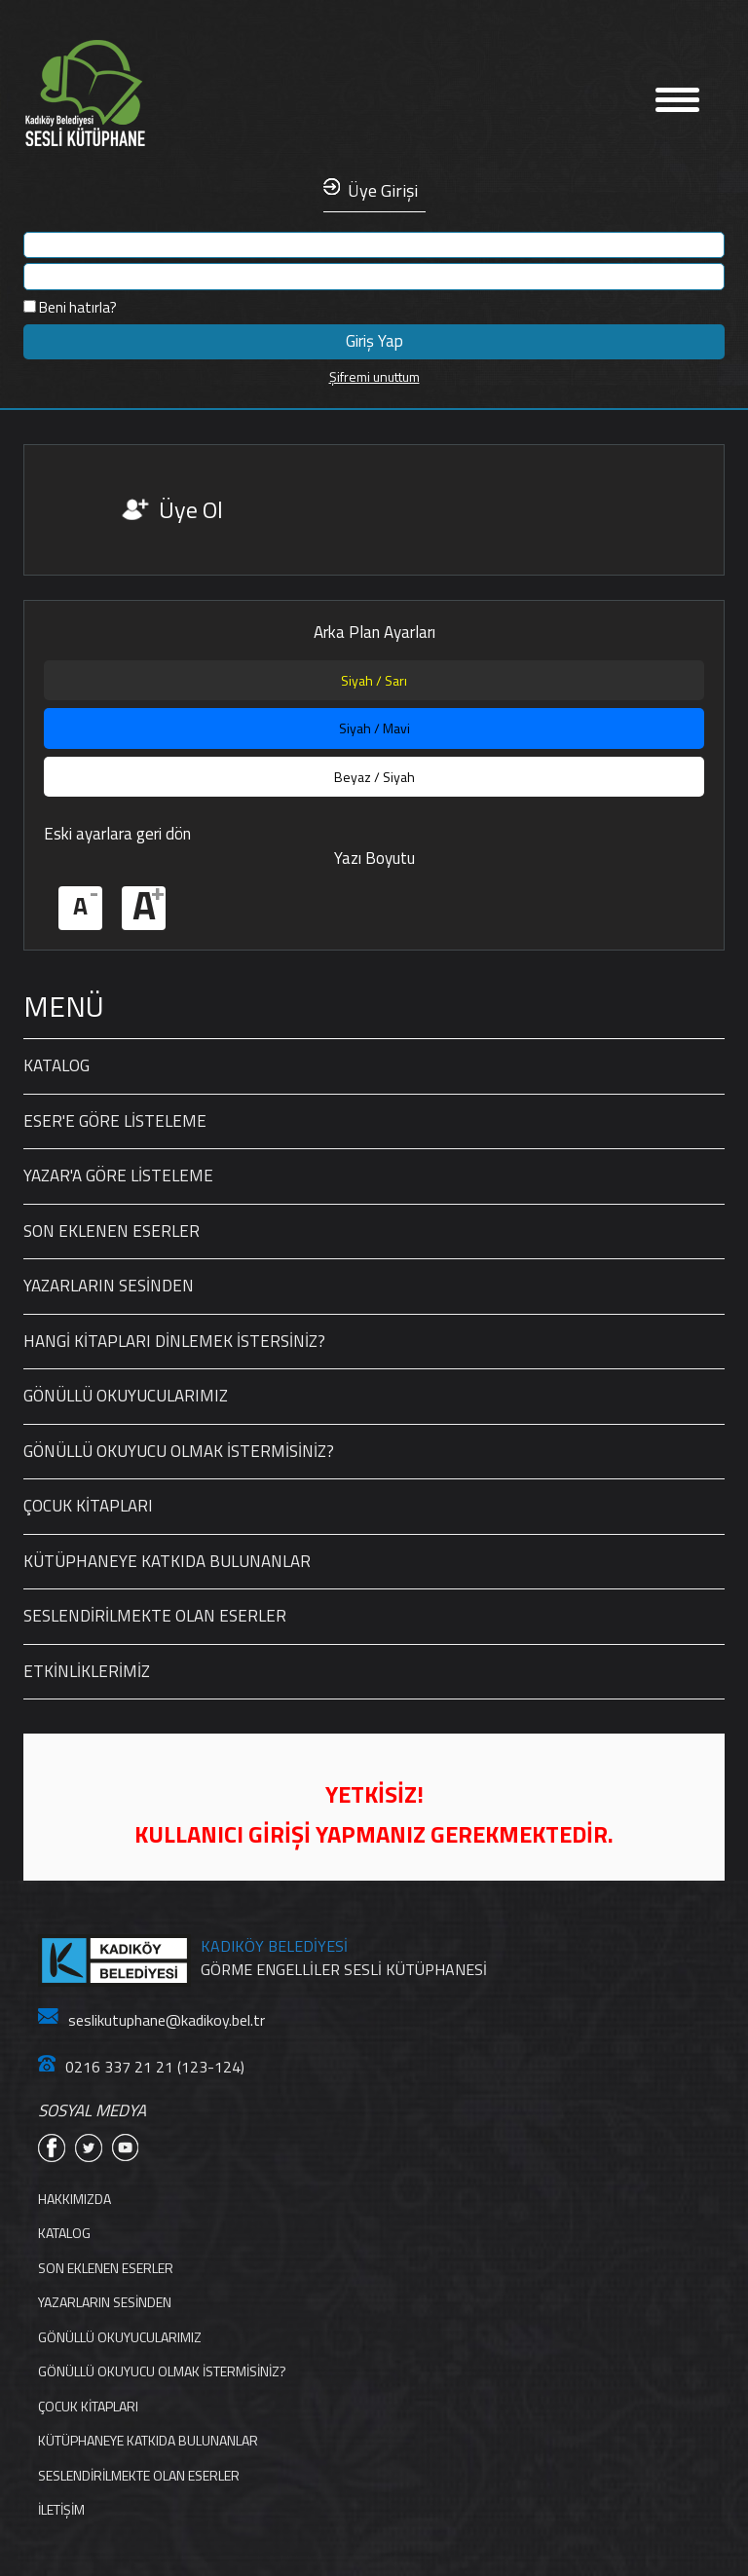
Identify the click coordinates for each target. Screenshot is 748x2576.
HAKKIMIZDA (74, 2198)
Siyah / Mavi (374, 728)
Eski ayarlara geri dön (117, 833)
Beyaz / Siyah (374, 776)
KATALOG (56, 1065)
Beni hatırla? (70, 307)
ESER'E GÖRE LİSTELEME (114, 1121)
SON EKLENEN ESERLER (111, 1231)
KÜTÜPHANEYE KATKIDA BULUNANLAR (167, 1561)
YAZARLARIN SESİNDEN (108, 1285)
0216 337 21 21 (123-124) (141, 2066)
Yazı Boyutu (374, 858)
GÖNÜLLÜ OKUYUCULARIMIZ (125, 1395)
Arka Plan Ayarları (374, 632)
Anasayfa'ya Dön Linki (144, 94)
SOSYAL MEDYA (92, 2111)
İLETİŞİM (61, 2509)
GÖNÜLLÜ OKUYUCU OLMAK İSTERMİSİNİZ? (178, 1451)
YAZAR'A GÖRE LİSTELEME (118, 1175)
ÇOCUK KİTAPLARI (88, 1505)
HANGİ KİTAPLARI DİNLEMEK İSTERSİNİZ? (174, 1341)
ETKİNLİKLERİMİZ (86, 1671)
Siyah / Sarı (374, 680)
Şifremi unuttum (374, 376)
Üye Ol (191, 509)
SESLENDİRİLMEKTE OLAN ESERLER (154, 1615)
